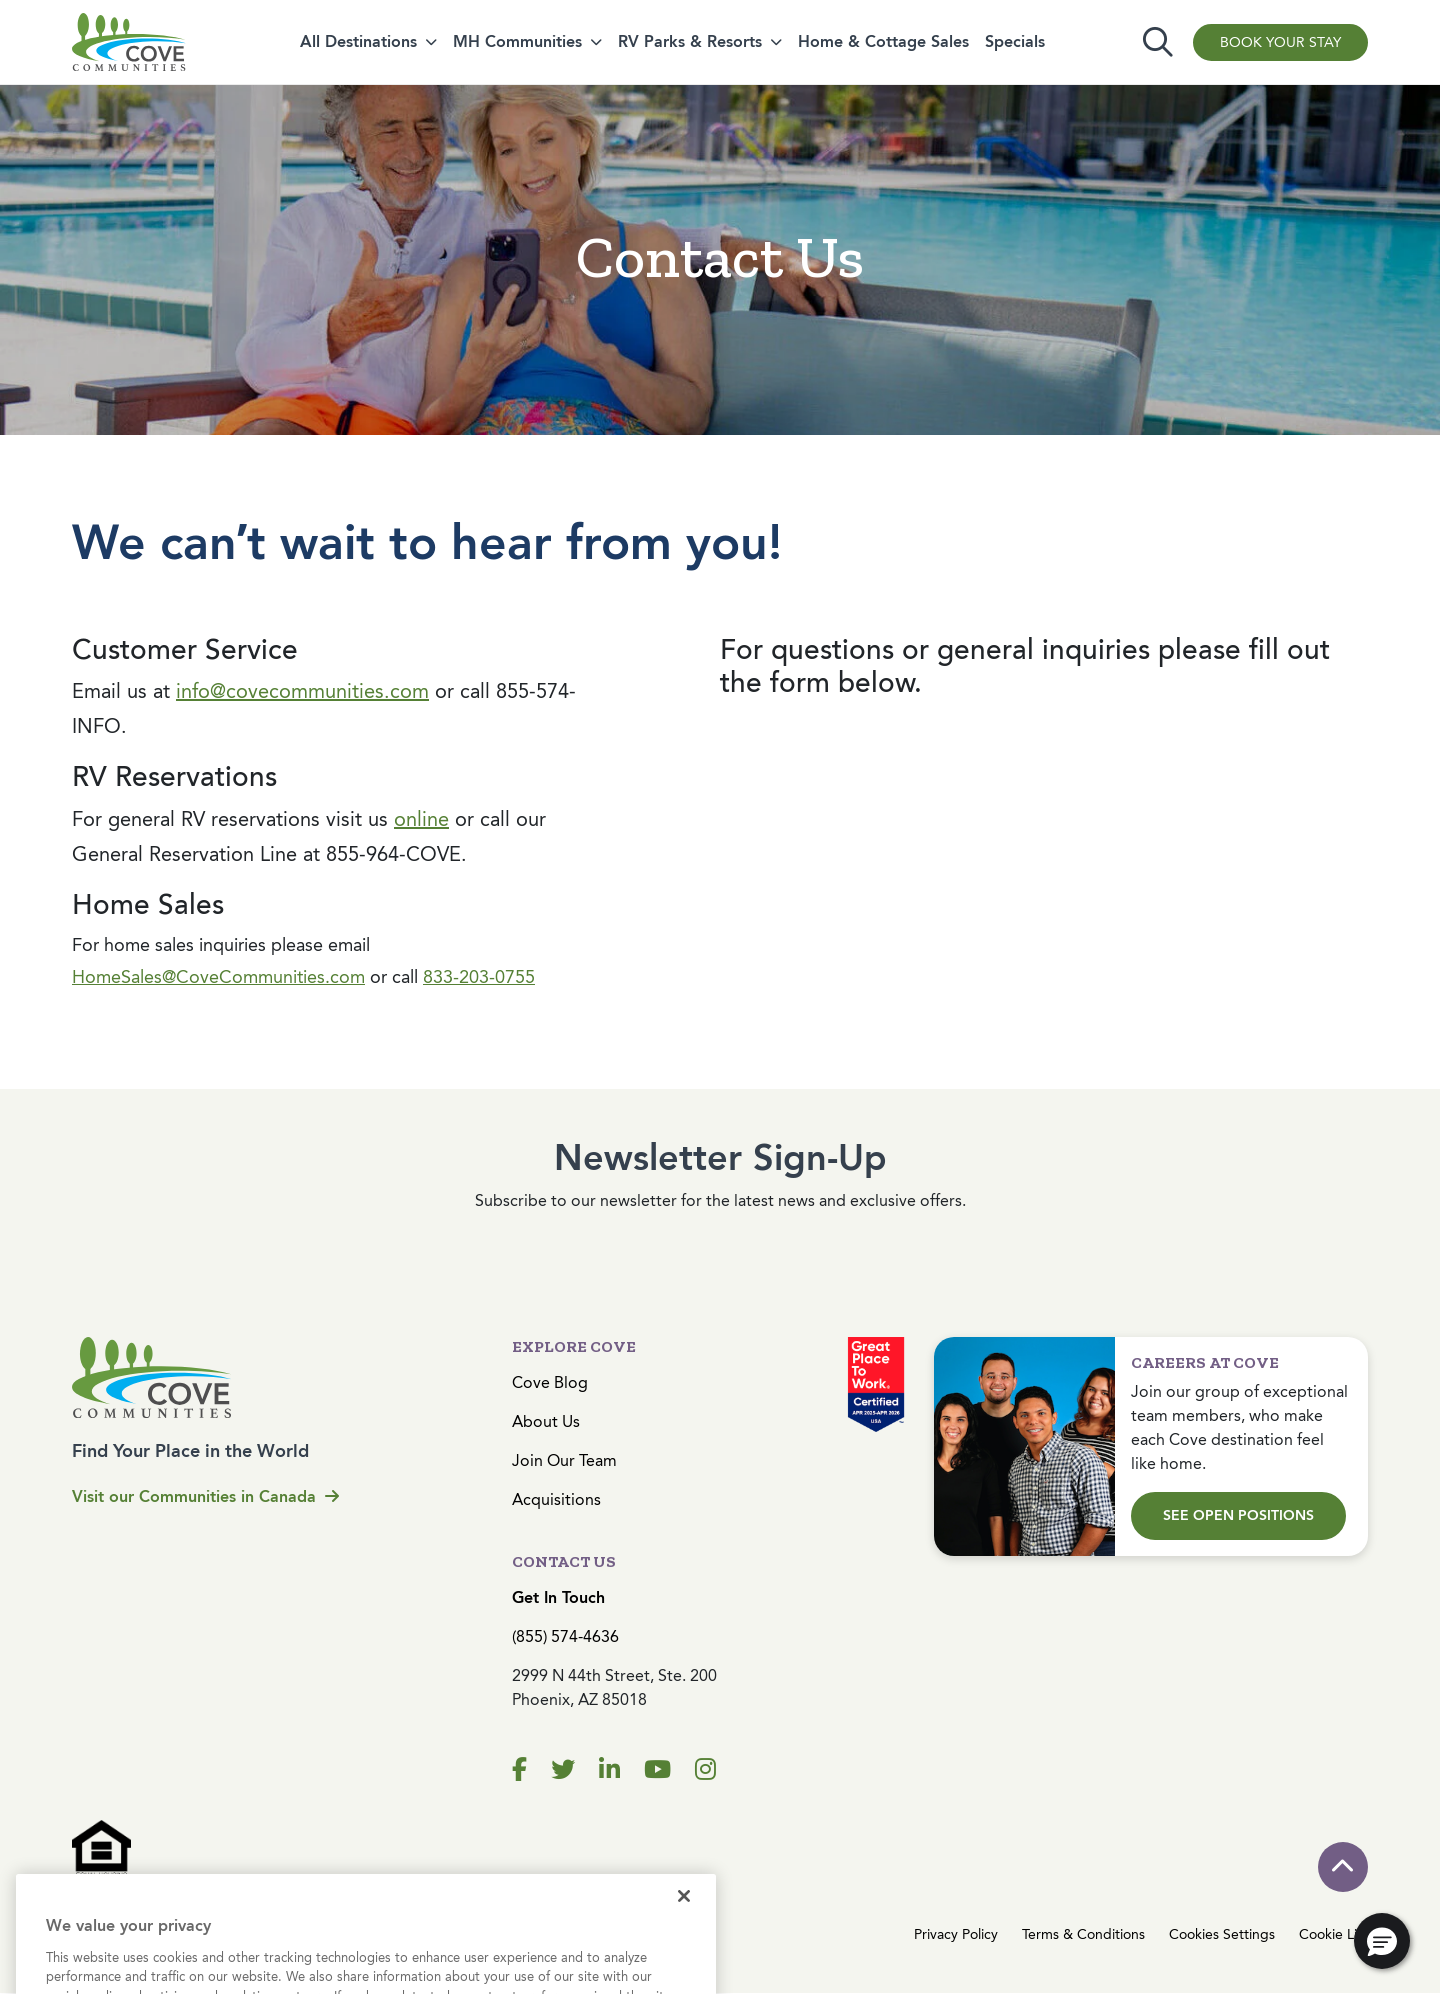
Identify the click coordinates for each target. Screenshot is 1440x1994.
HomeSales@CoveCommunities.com (218, 977)
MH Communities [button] (517, 41)
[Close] (684, 1915)
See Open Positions (1238, 1515)
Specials (1015, 41)
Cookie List (1333, 1934)
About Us (546, 1421)
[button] (1382, 1941)
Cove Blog (550, 1382)
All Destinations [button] (358, 41)
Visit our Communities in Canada (205, 1496)
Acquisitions (556, 1499)
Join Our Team (564, 1460)
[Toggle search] (1158, 42)
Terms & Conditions (1083, 1934)
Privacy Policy (956, 1934)
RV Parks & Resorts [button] (690, 41)
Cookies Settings (1222, 1934)
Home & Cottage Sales (883, 41)
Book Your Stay (1280, 42)
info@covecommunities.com (302, 691)
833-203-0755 (479, 977)
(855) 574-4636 (565, 1636)
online (421, 819)
